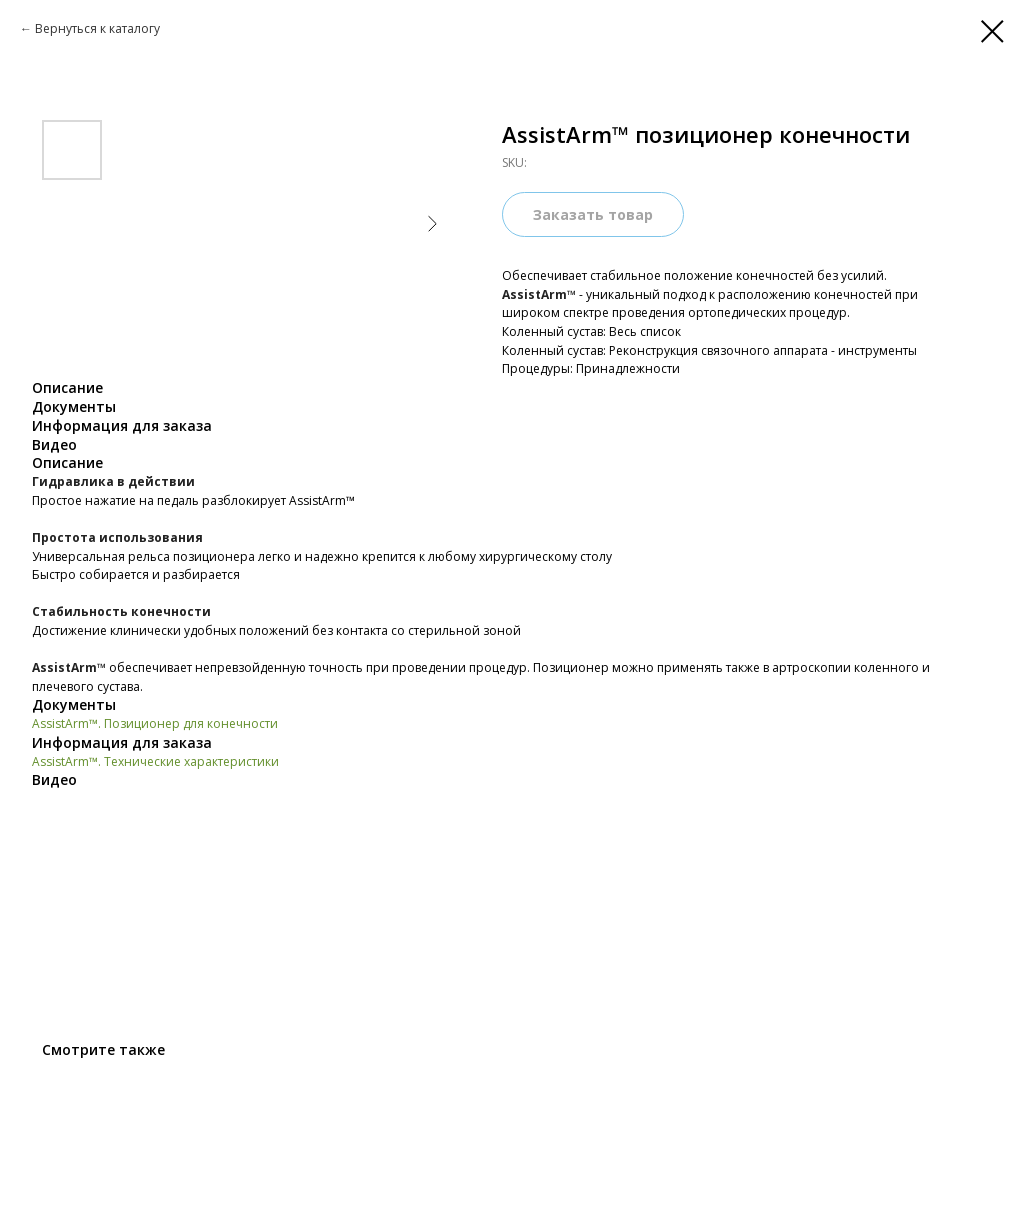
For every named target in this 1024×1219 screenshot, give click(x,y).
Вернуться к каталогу (97, 28)
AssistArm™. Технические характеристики (155, 761)
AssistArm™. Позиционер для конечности (155, 723)
